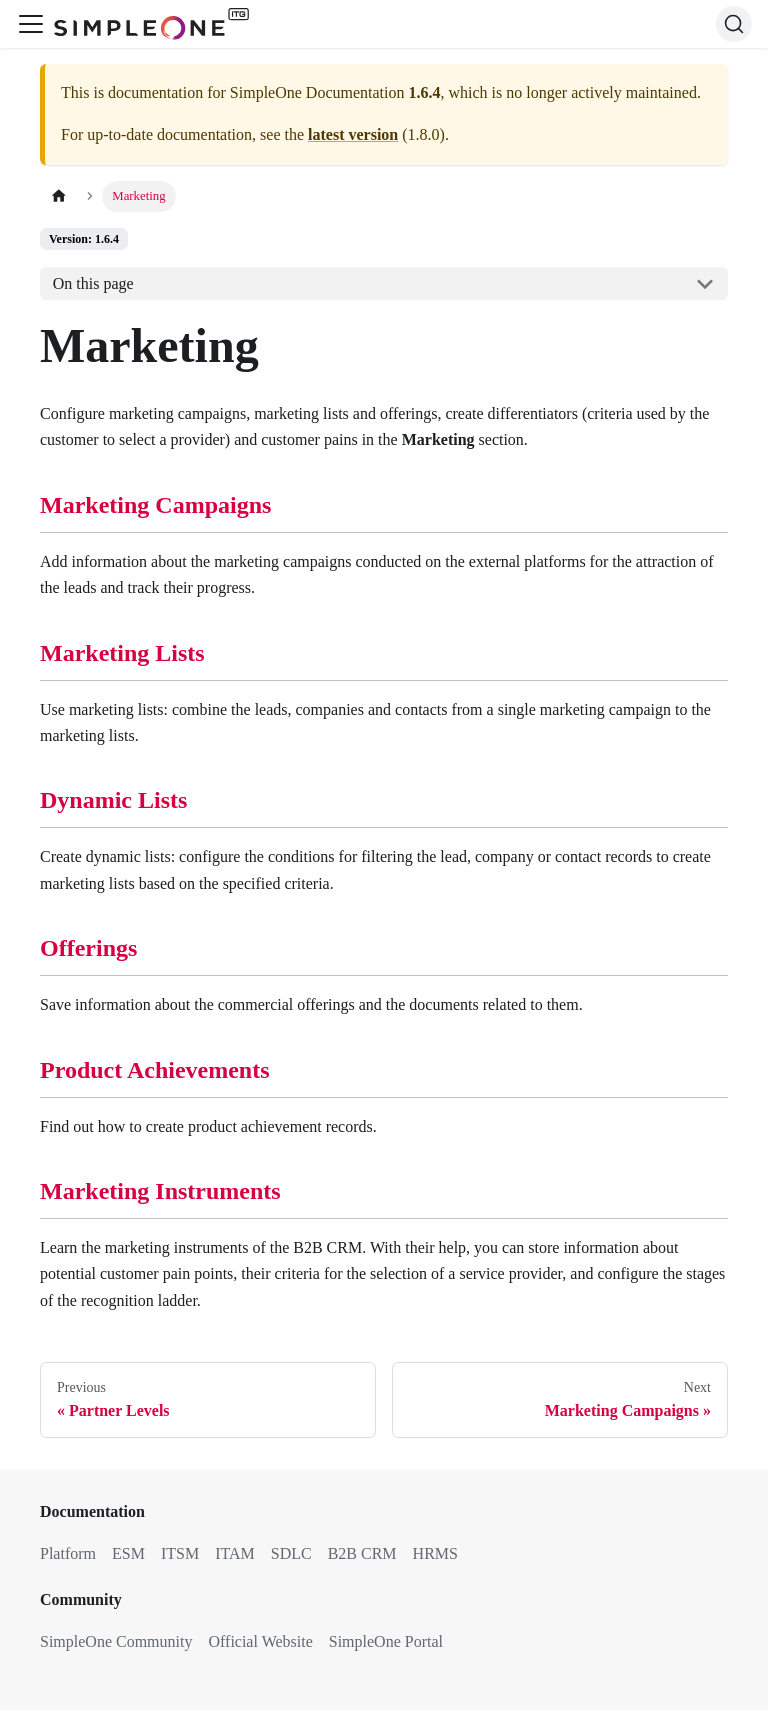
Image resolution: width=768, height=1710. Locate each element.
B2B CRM (362, 1553)
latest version (353, 134)
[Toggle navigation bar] (31, 24)
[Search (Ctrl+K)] (734, 24)
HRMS (435, 1553)
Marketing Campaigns (155, 505)
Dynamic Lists (113, 800)
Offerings (88, 948)
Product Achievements (155, 1070)
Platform (68, 1553)
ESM (128, 1553)
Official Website (260, 1641)
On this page (93, 283)
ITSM (180, 1553)
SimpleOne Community (116, 1641)
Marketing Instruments (160, 1191)
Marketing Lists (122, 653)
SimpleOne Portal (386, 1641)
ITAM (235, 1553)
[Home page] (59, 196)
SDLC (291, 1553)
